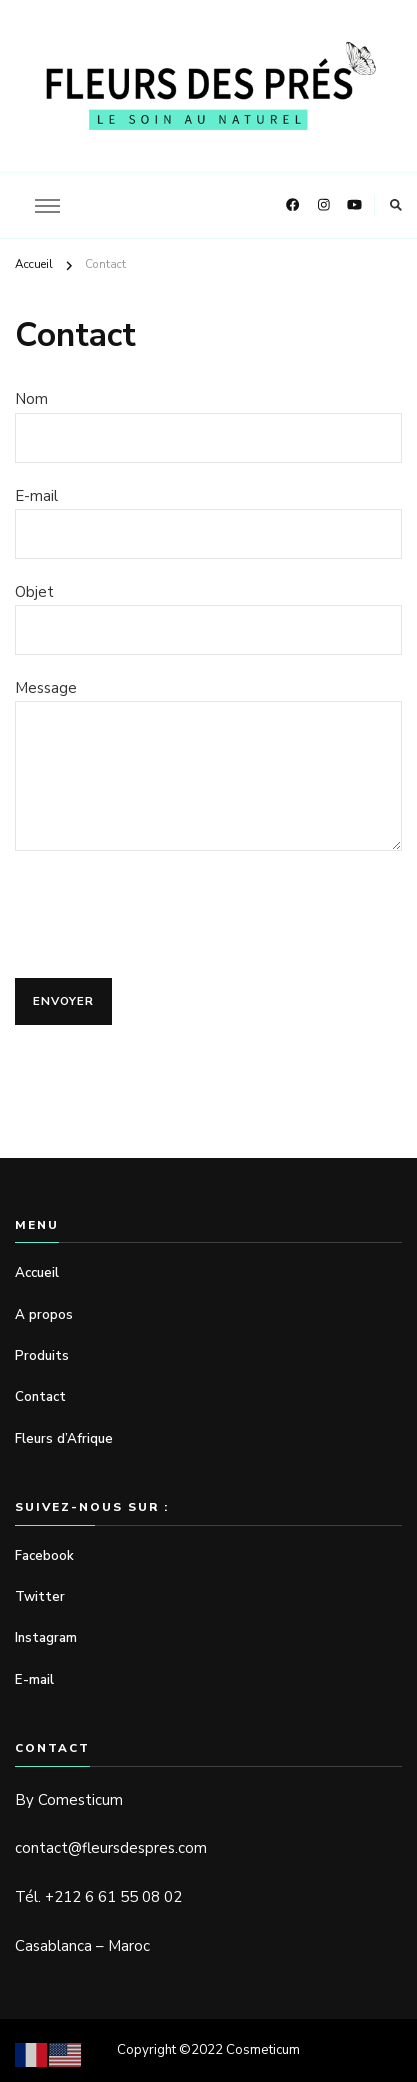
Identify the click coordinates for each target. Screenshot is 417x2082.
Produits (42, 1356)
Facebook (44, 1556)
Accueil (37, 1273)
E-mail (34, 1680)
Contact (40, 1397)
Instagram (46, 1638)
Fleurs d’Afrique (64, 1439)
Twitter (40, 1597)
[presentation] (167, 919)
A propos (46, 1315)
